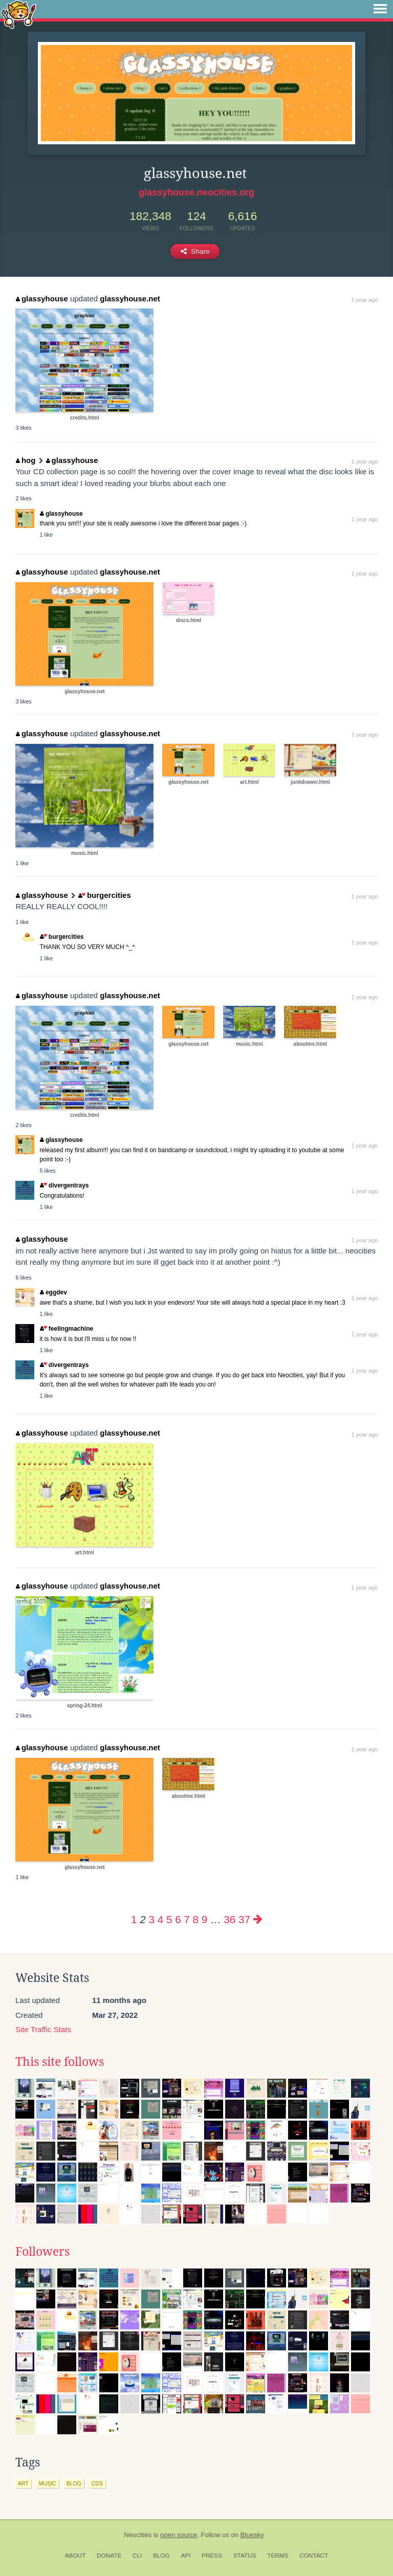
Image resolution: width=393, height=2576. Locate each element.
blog (74, 2483)
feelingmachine (66, 1328)
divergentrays (64, 1185)
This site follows (59, 2061)
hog (25, 460)
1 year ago (364, 300)
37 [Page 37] (244, 1919)
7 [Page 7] (186, 1919)
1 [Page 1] (134, 1919)
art (23, 2483)
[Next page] (258, 1919)
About (75, 2555)
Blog (161, 2555)
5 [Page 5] (169, 1919)
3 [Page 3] (152, 1919)
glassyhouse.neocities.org (196, 192)
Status (244, 2555)
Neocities (137, 2535)
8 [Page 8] (196, 1919)
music (47, 2483)
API (185, 2555)
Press (212, 2555)
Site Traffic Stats (43, 2029)
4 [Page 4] (160, 1919)
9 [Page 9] (204, 1919)
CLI (137, 2555)
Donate (109, 2555)
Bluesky (252, 2535)
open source (178, 2535)
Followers (42, 2251)
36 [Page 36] (229, 1919)
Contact (313, 2555)
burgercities (104, 895)
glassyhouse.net (130, 298)
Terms (277, 2555)
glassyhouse (42, 298)
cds (97, 2483)
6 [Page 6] (178, 1919)
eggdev (53, 1292)
